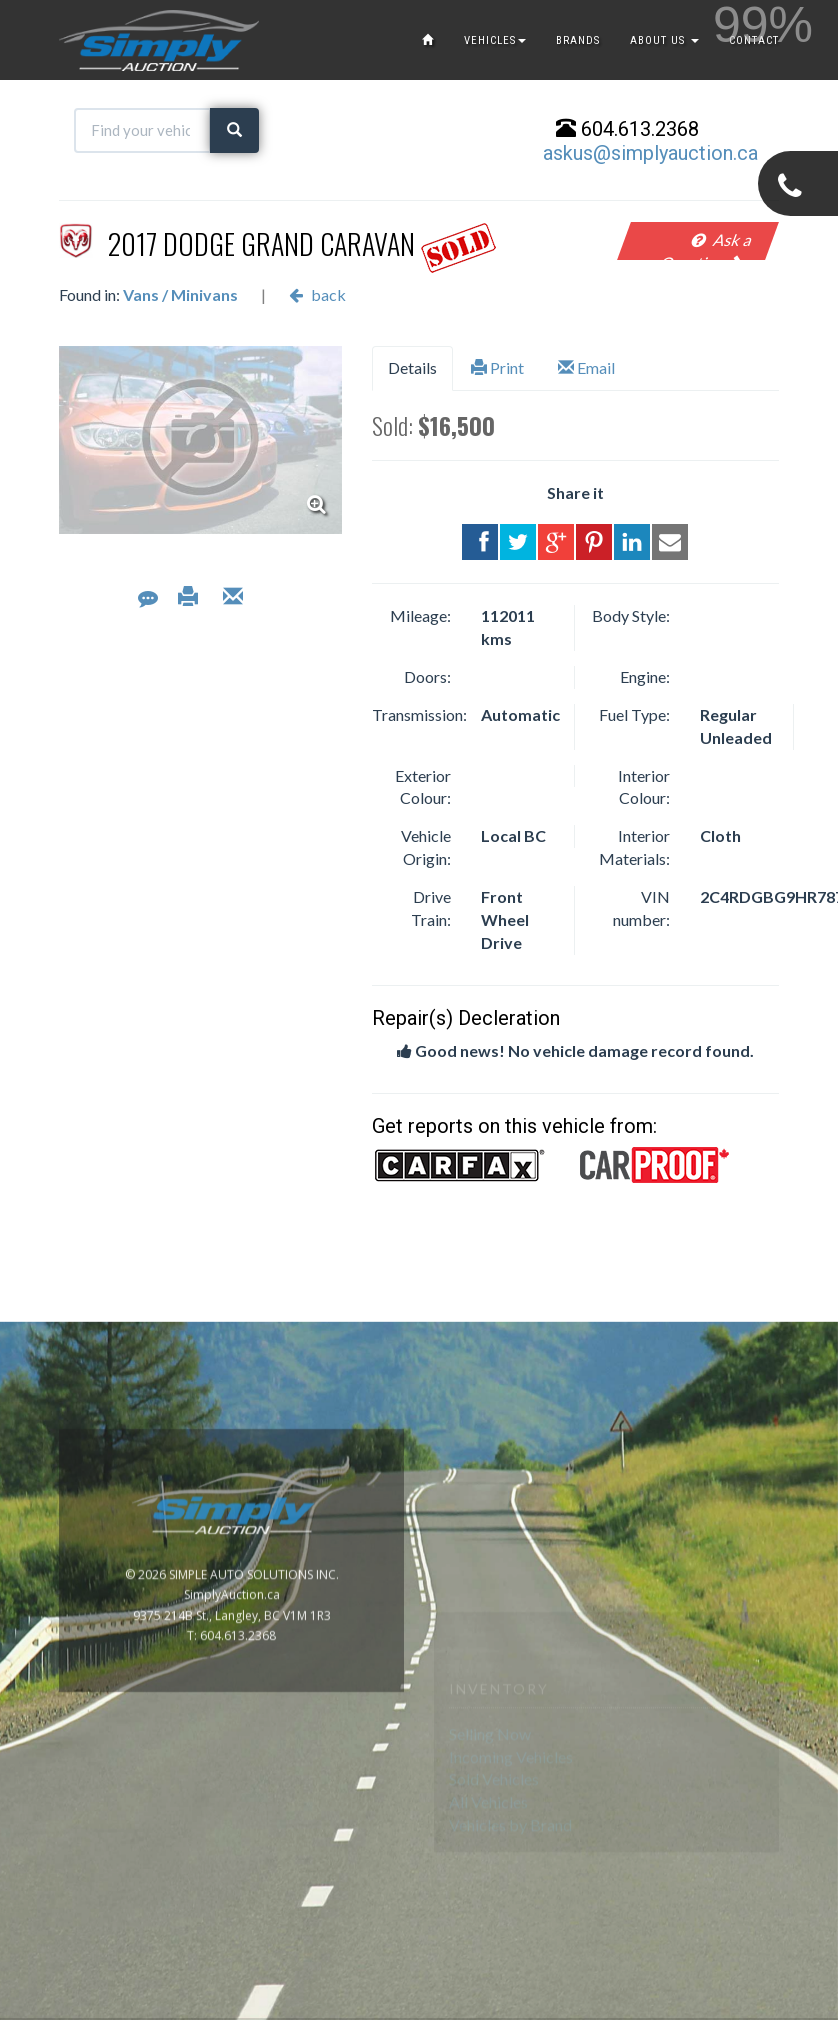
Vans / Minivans (180, 294)
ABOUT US (664, 40)
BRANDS (578, 40)
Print (497, 367)
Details (412, 367)
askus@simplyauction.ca (650, 153)
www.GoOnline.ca (768, 2008)
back (317, 294)
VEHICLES (495, 40)
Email (586, 367)
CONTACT (754, 40)
